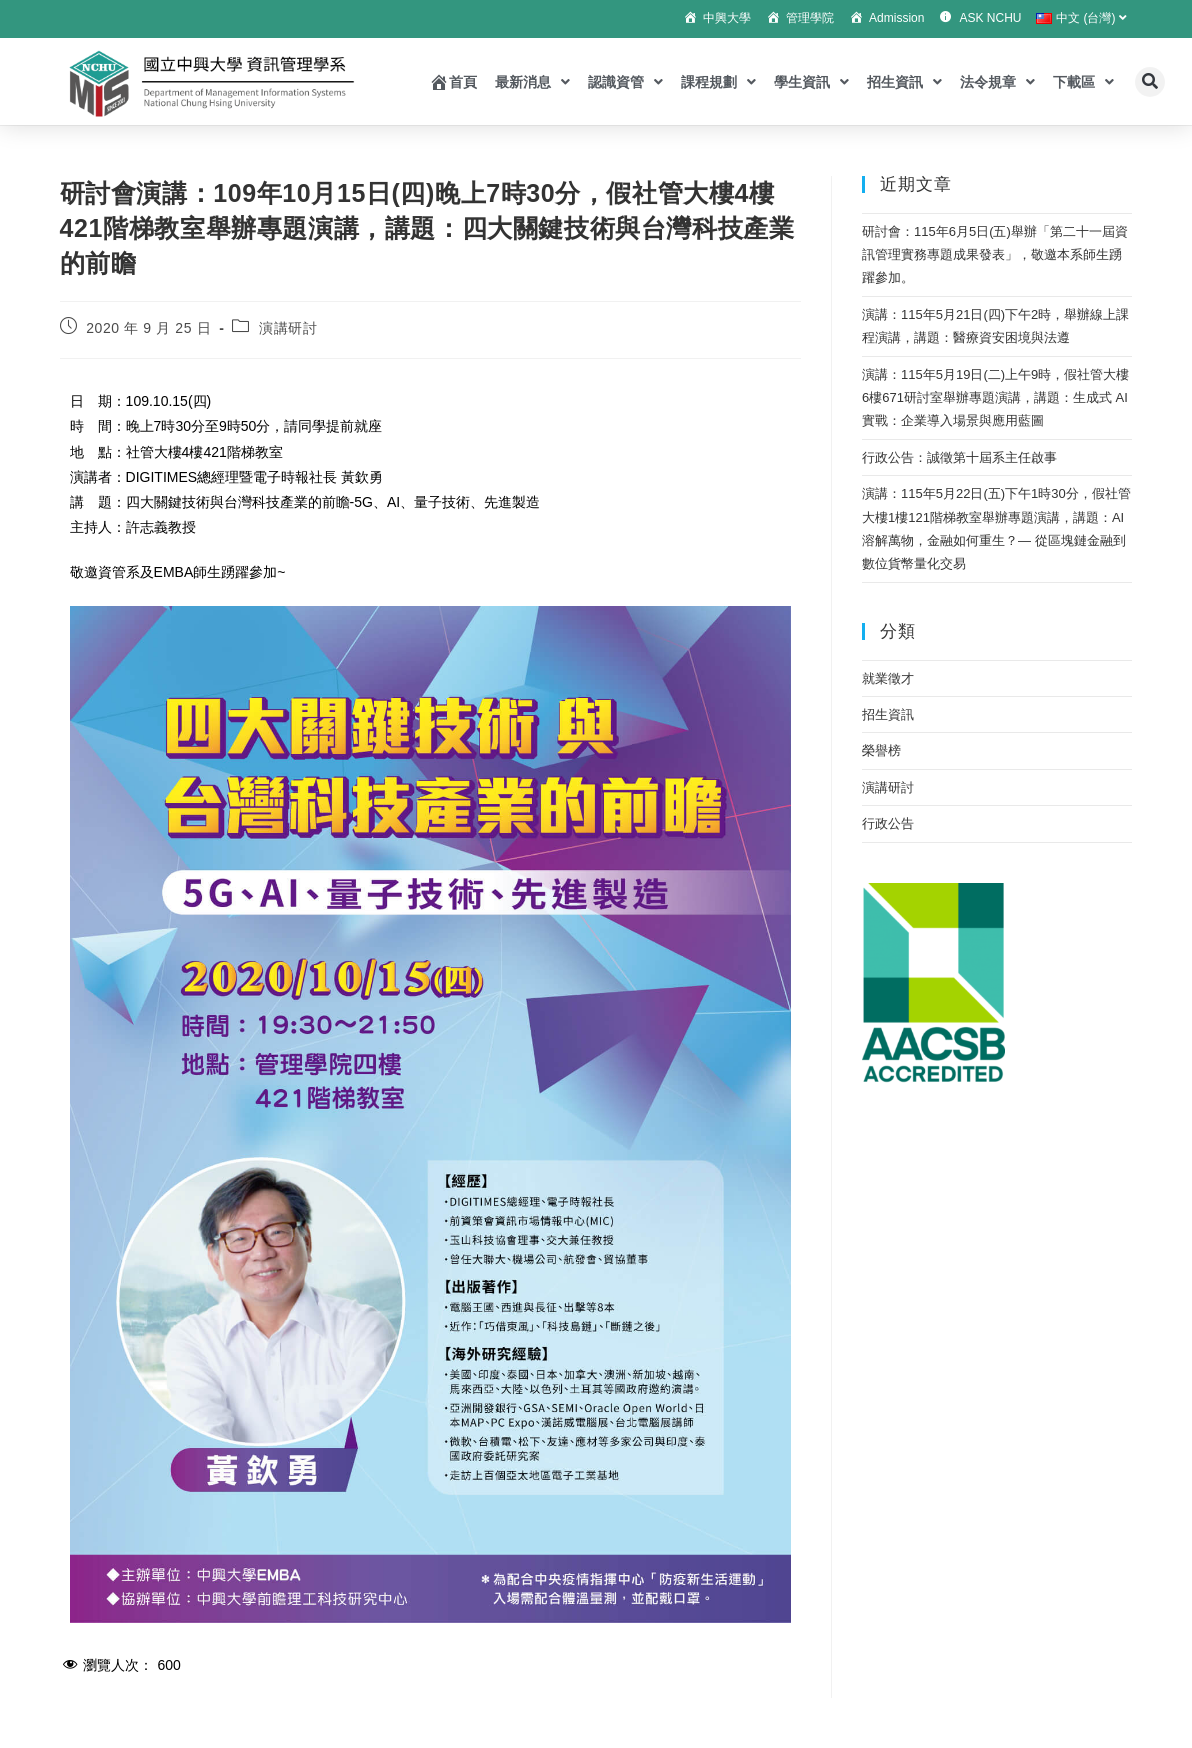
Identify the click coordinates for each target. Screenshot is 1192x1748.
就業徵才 (888, 678)
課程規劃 (718, 82)
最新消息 (532, 82)
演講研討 (288, 328)
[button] (1150, 82)
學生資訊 (811, 82)
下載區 (1083, 82)
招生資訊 (904, 82)
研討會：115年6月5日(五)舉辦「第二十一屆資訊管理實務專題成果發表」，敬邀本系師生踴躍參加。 (995, 255)
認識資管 (625, 82)
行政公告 (888, 823)
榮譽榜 (881, 750)
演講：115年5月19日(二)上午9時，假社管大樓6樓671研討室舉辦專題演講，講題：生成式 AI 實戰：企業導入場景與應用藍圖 (995, 398)
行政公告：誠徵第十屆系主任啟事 (959, 457)
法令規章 (997, 82)
